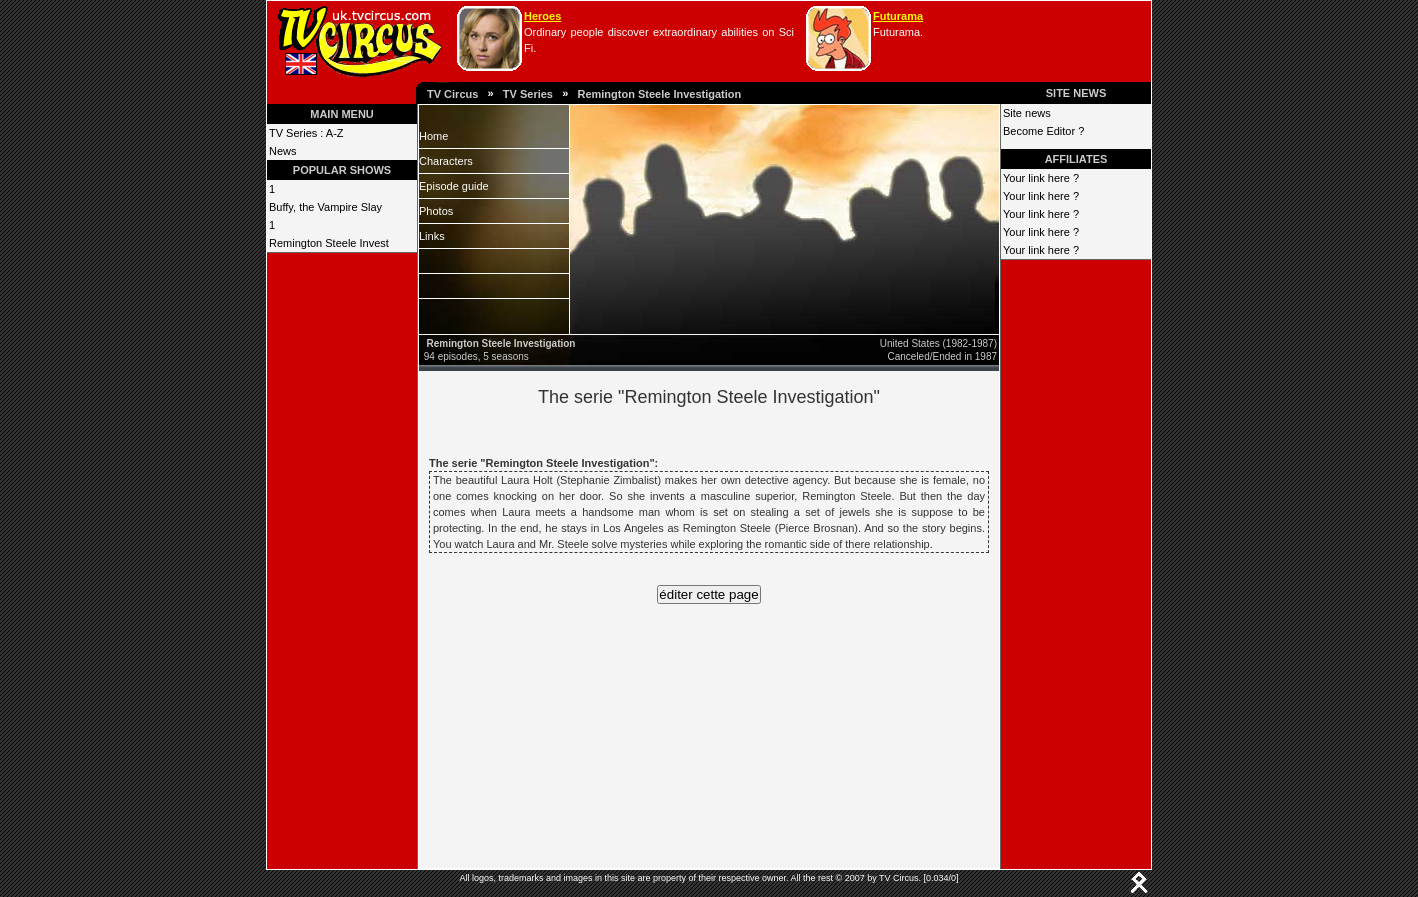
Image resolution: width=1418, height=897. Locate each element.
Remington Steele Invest (329, 243)
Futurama (898, 16)
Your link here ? (1041, 178)
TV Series (528, 94)
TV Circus (452, 94)
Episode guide (454, 186)
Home (433, 136)
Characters (446, 161)
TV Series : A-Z (306, 133)
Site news (1027, 113)
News (283, 151)
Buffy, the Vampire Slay (325, 207)
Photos (436, 211)
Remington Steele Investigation (659, 94)
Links (432, 236)
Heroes (542, 16)
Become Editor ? (1043, 131)
